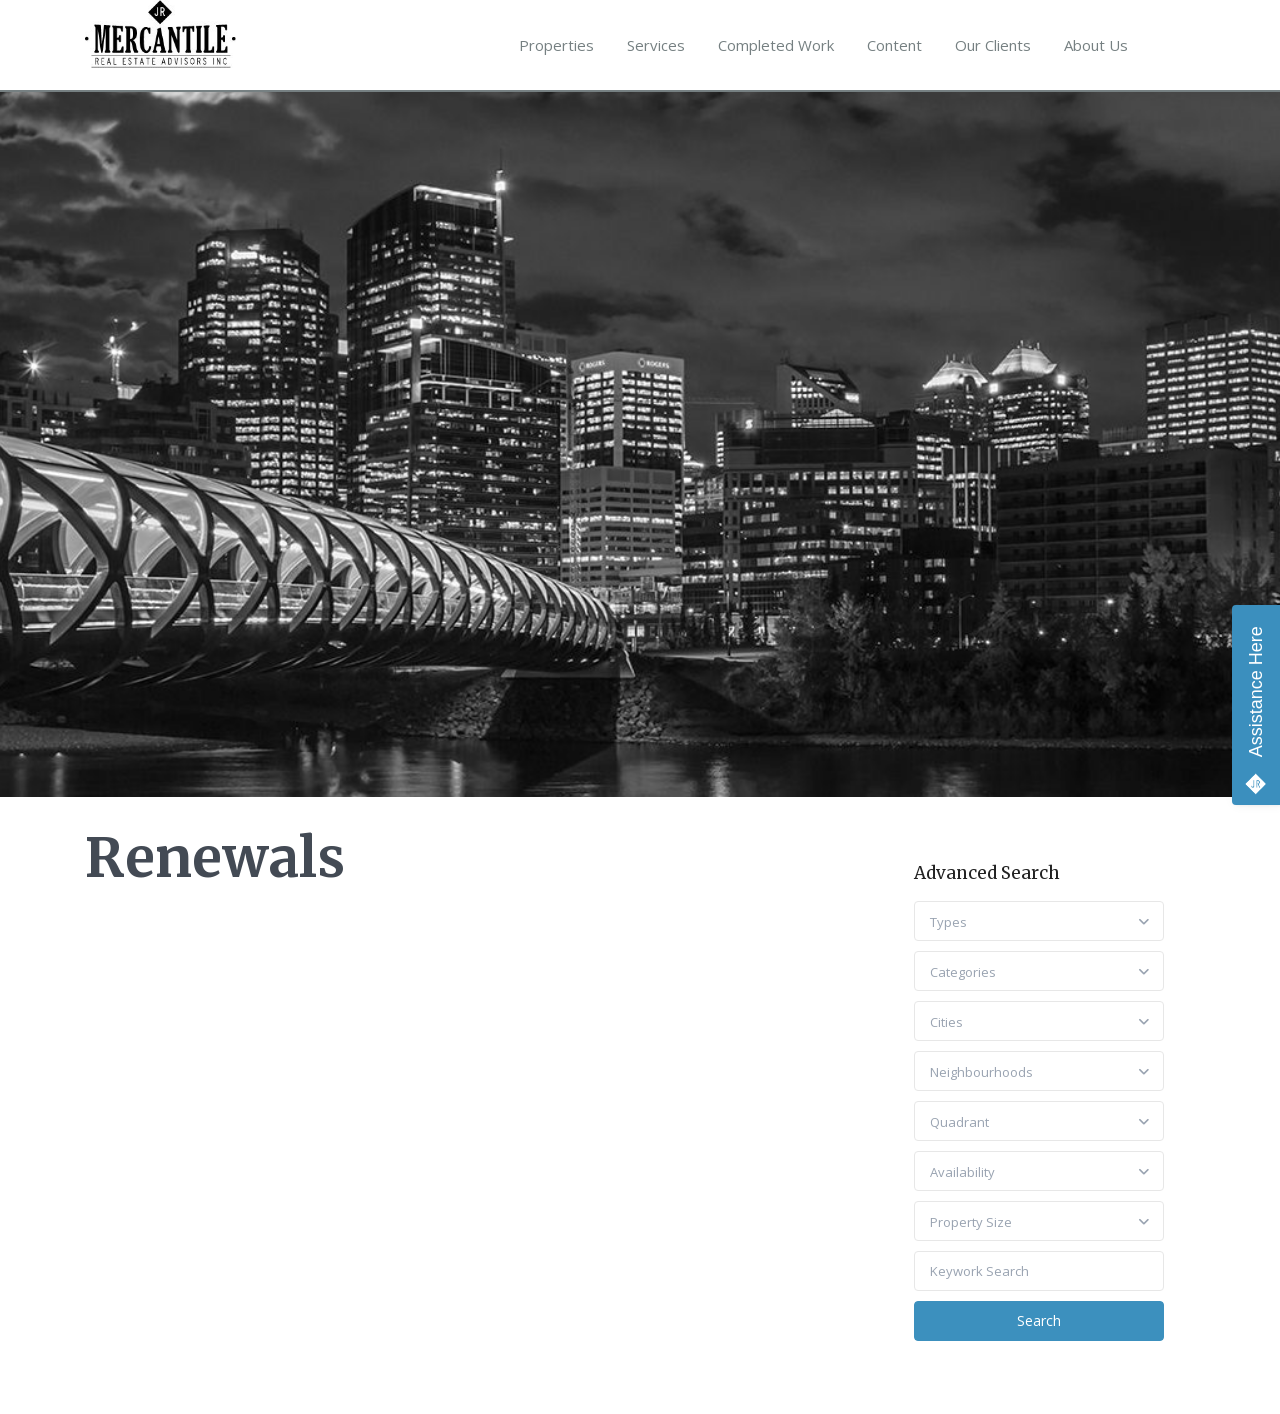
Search (1039, 1320)
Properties (556, 45)
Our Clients (993, 45)
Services (656, 45)
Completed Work (776, 45)
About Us (1096, 45)
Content (894, 45)
